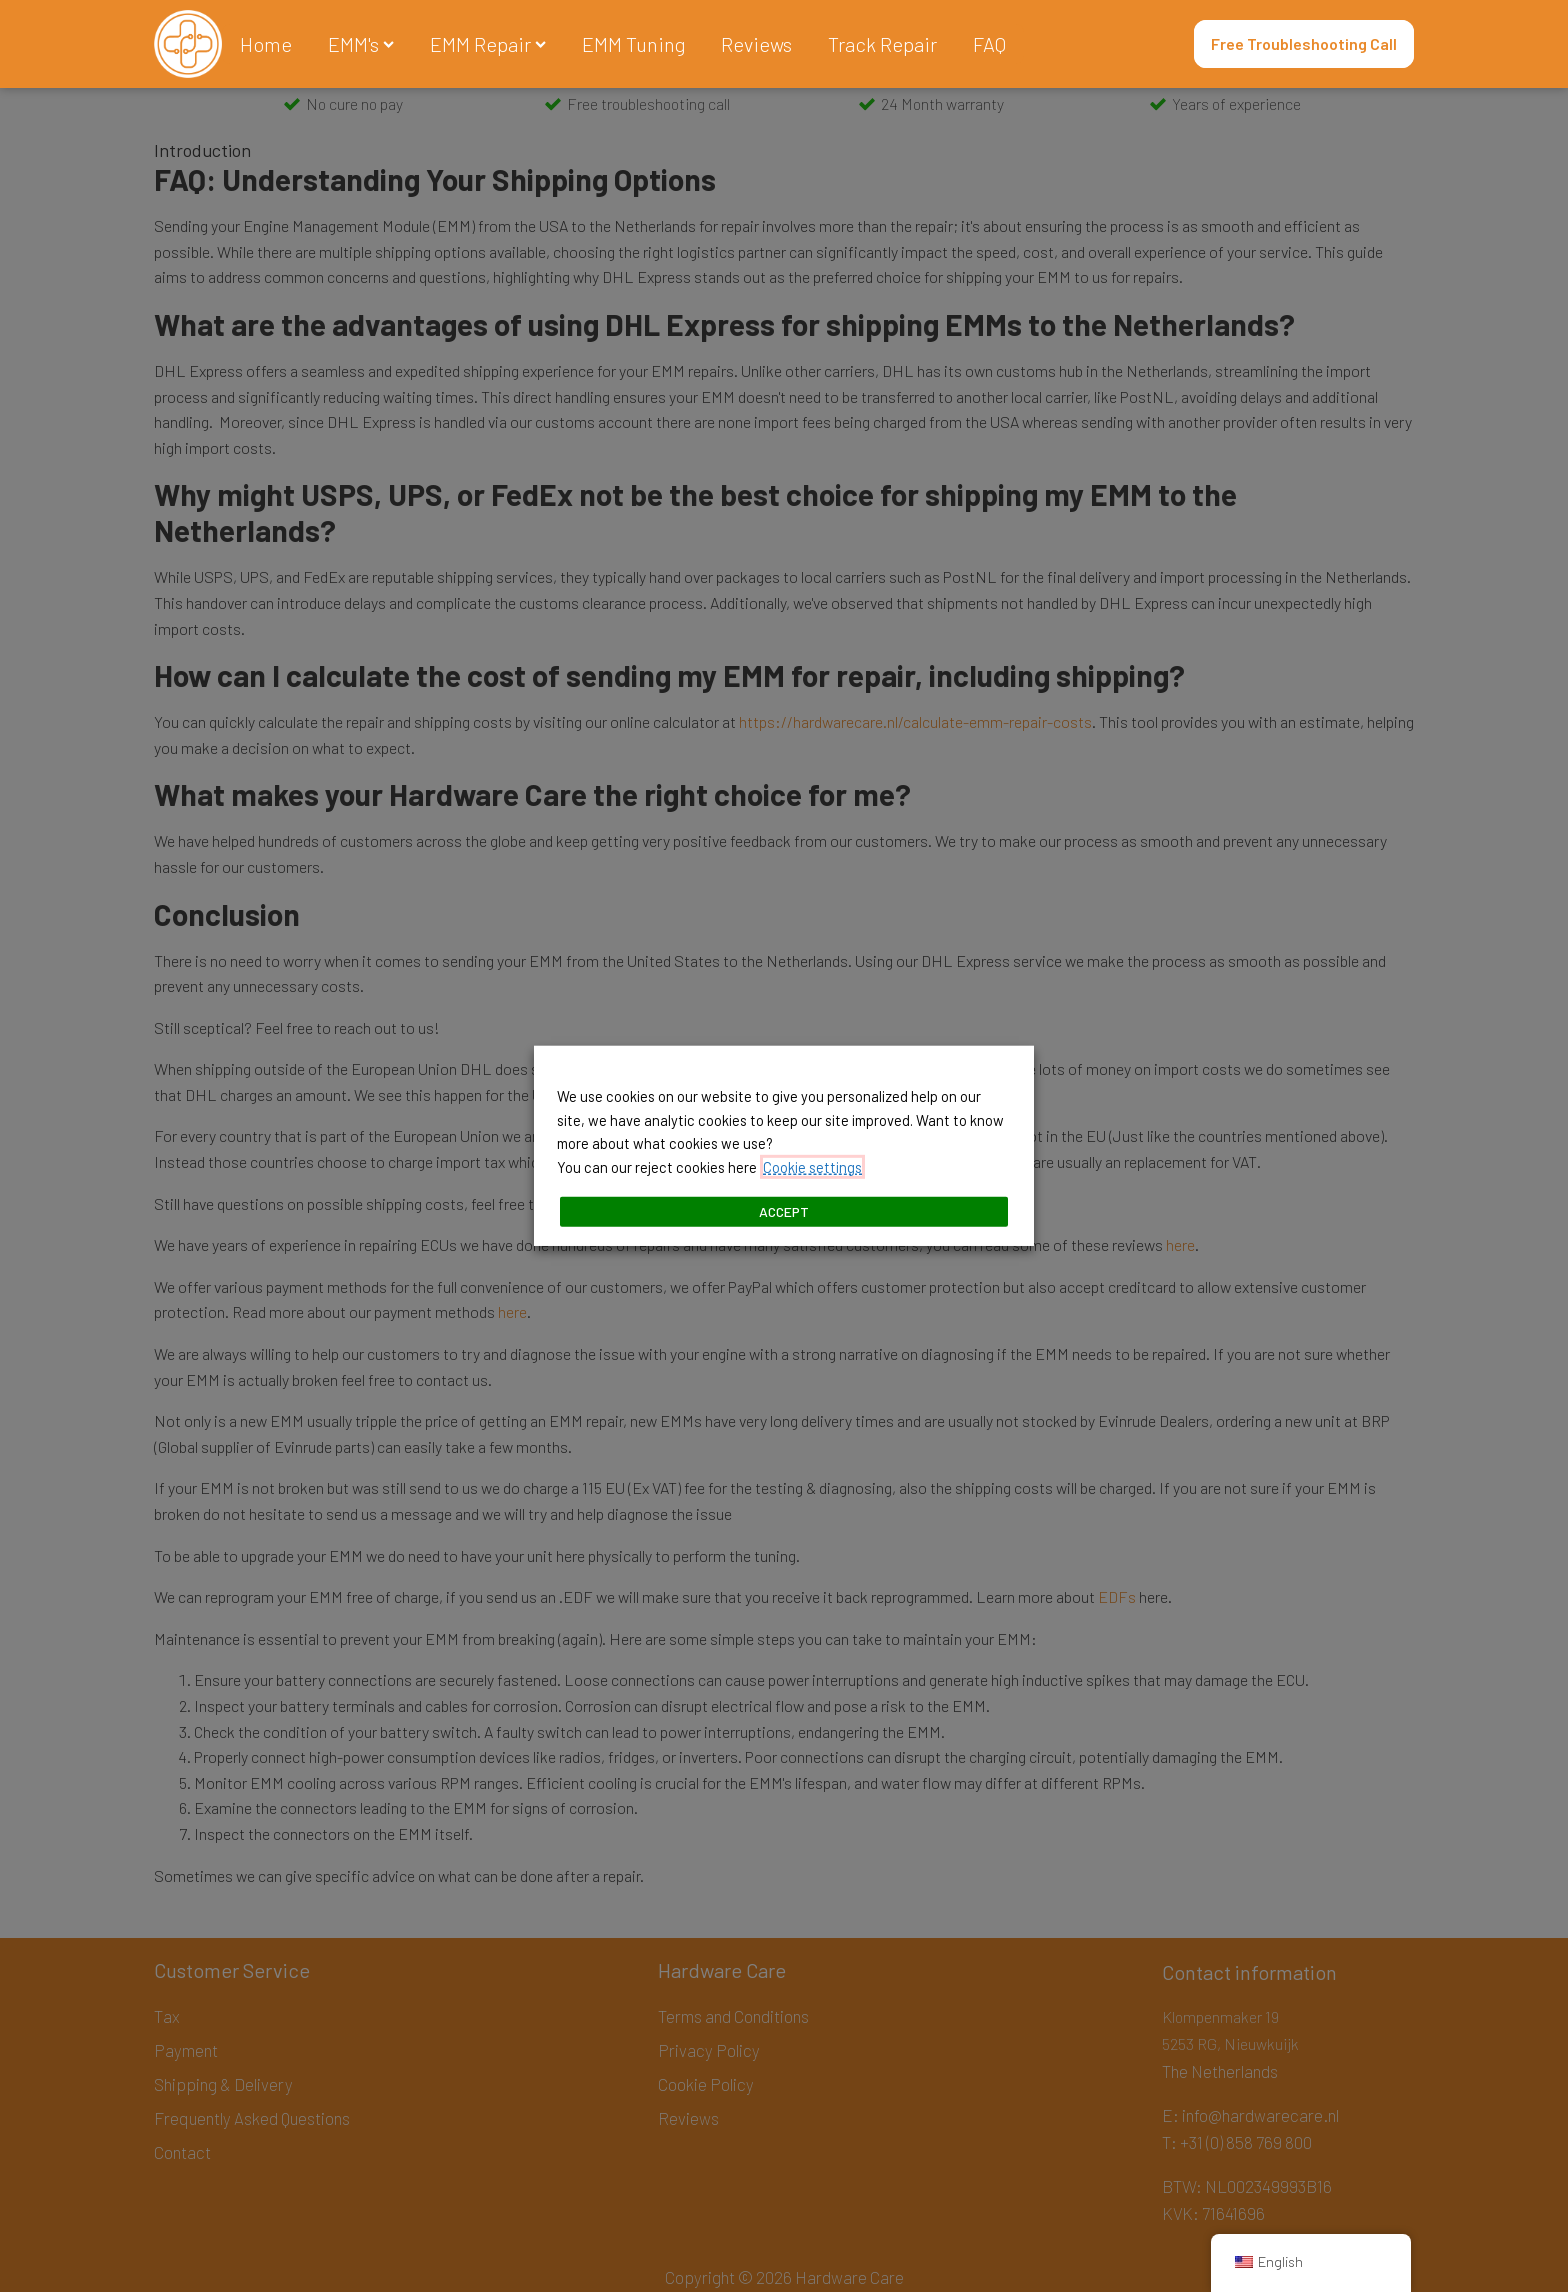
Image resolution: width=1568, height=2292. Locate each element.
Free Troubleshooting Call (1304, 43)
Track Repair (882, 44)
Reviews (756, 44)
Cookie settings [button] (812, 1167)
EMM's (361, 44)
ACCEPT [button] (784, 1211)
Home (266, 44)
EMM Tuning (633, 44)
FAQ (989, 44)
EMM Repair (488, 44)
